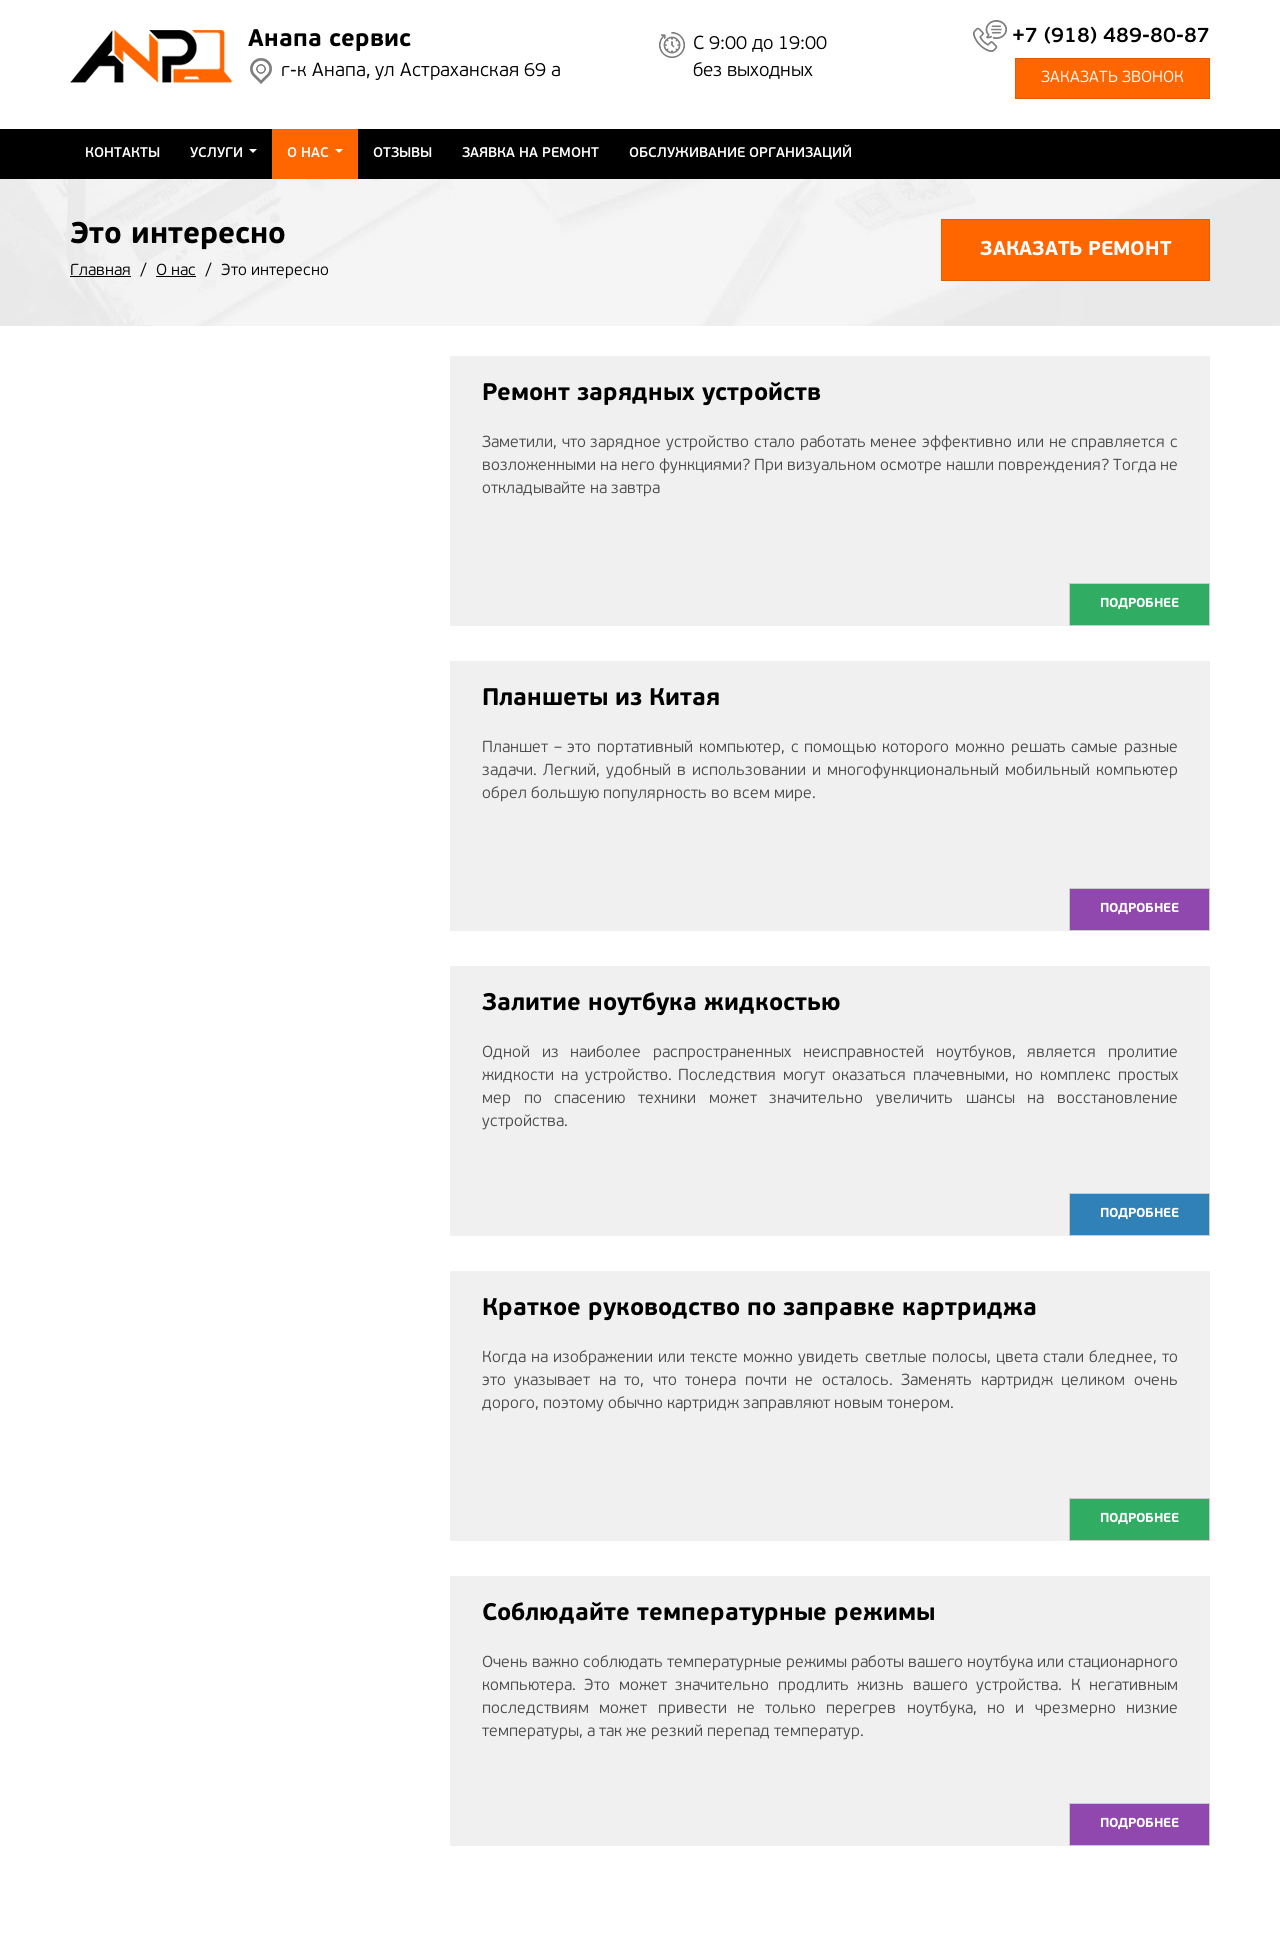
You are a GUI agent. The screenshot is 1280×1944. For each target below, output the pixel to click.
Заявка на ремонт (530, 153)
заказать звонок (1112, 78)
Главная (100, 271)
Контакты (122, 153)
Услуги (223, 153)
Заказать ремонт (1075, 250)
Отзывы (402, 153)
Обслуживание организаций (740, 153)
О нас (315, 153)
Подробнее (1139, 603)
